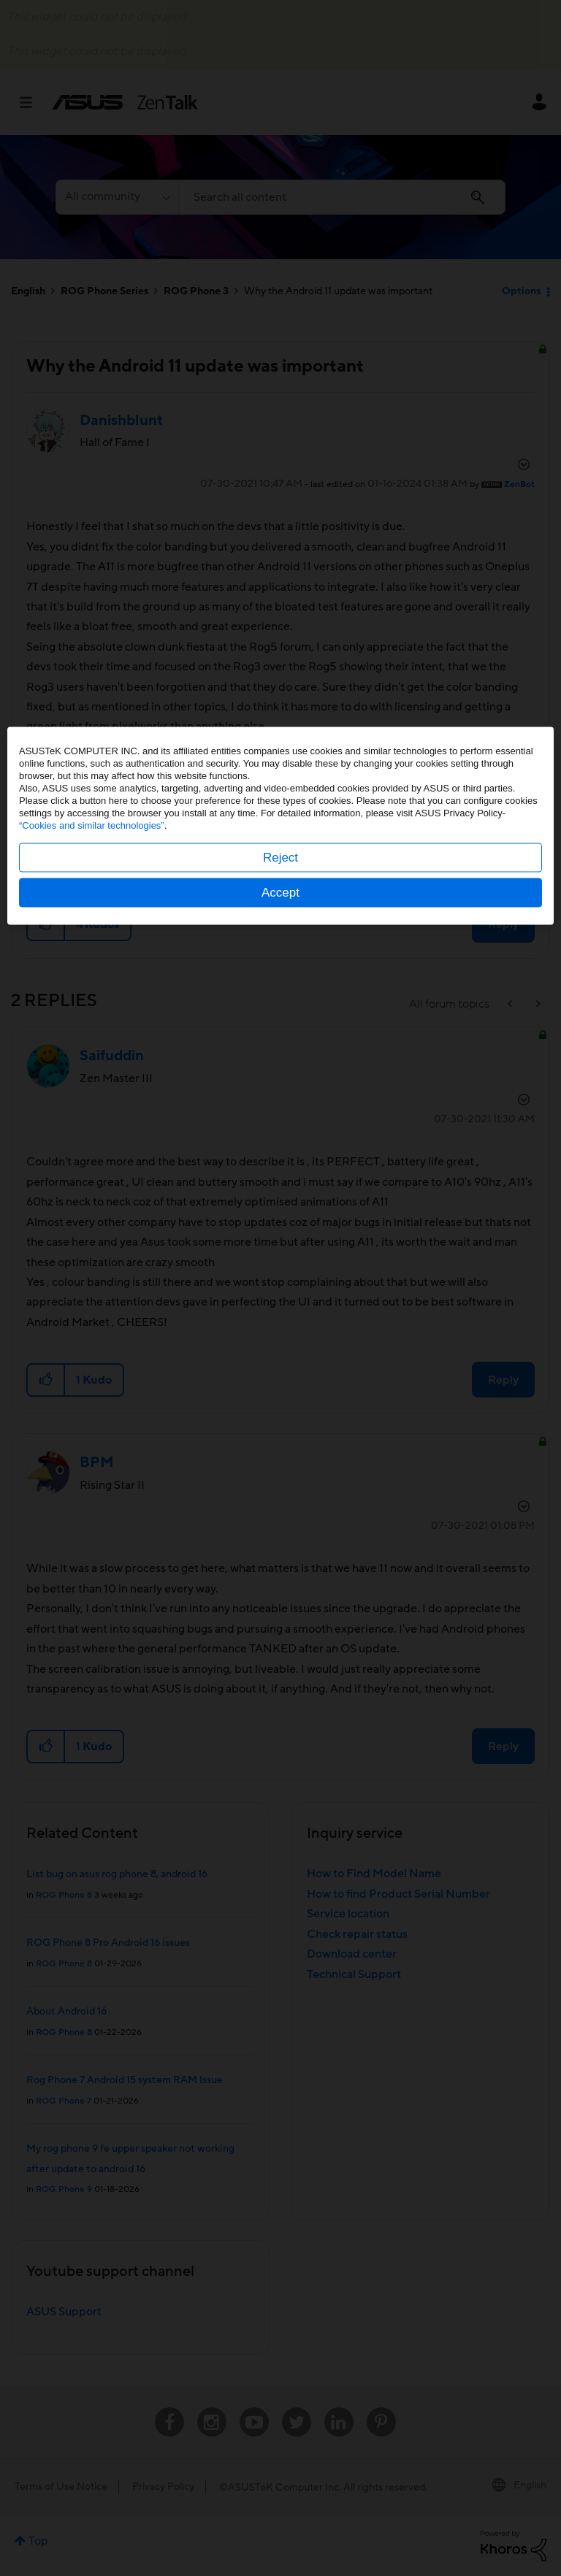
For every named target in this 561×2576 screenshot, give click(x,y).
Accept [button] (280, 1355)
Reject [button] (280, 1320)
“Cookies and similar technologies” (91, 1287)
